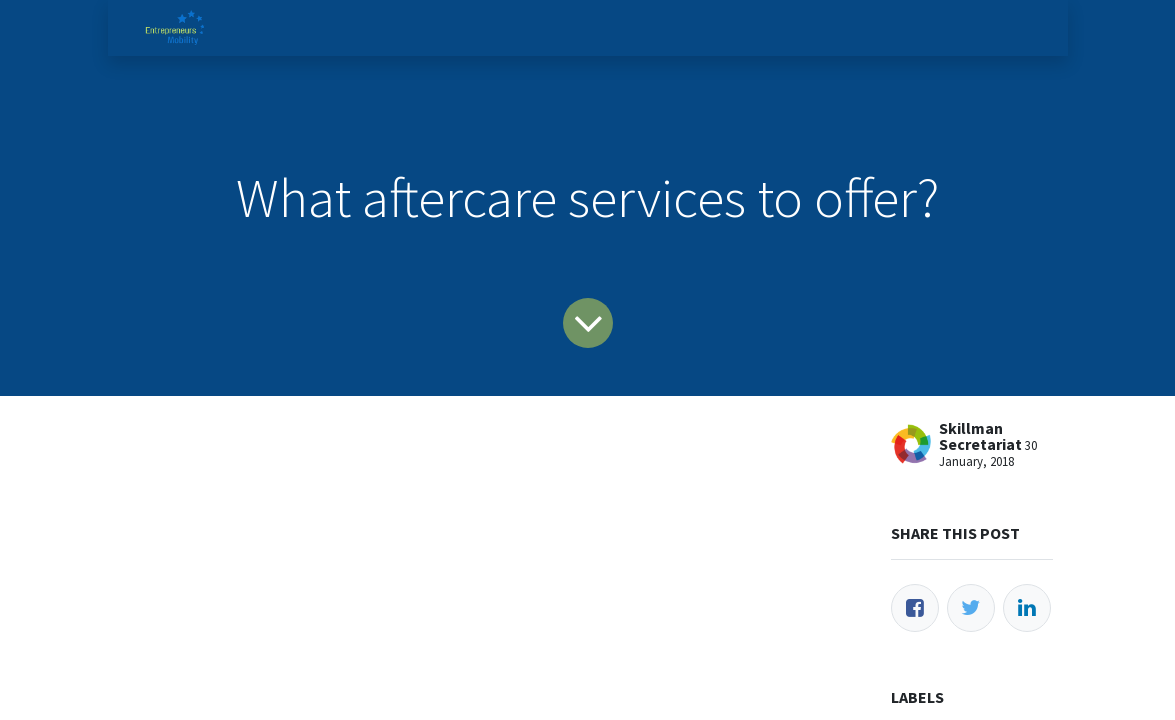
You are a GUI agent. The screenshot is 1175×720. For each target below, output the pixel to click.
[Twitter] (971, 608)
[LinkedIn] (1027, 608)
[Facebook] (915, 608)
